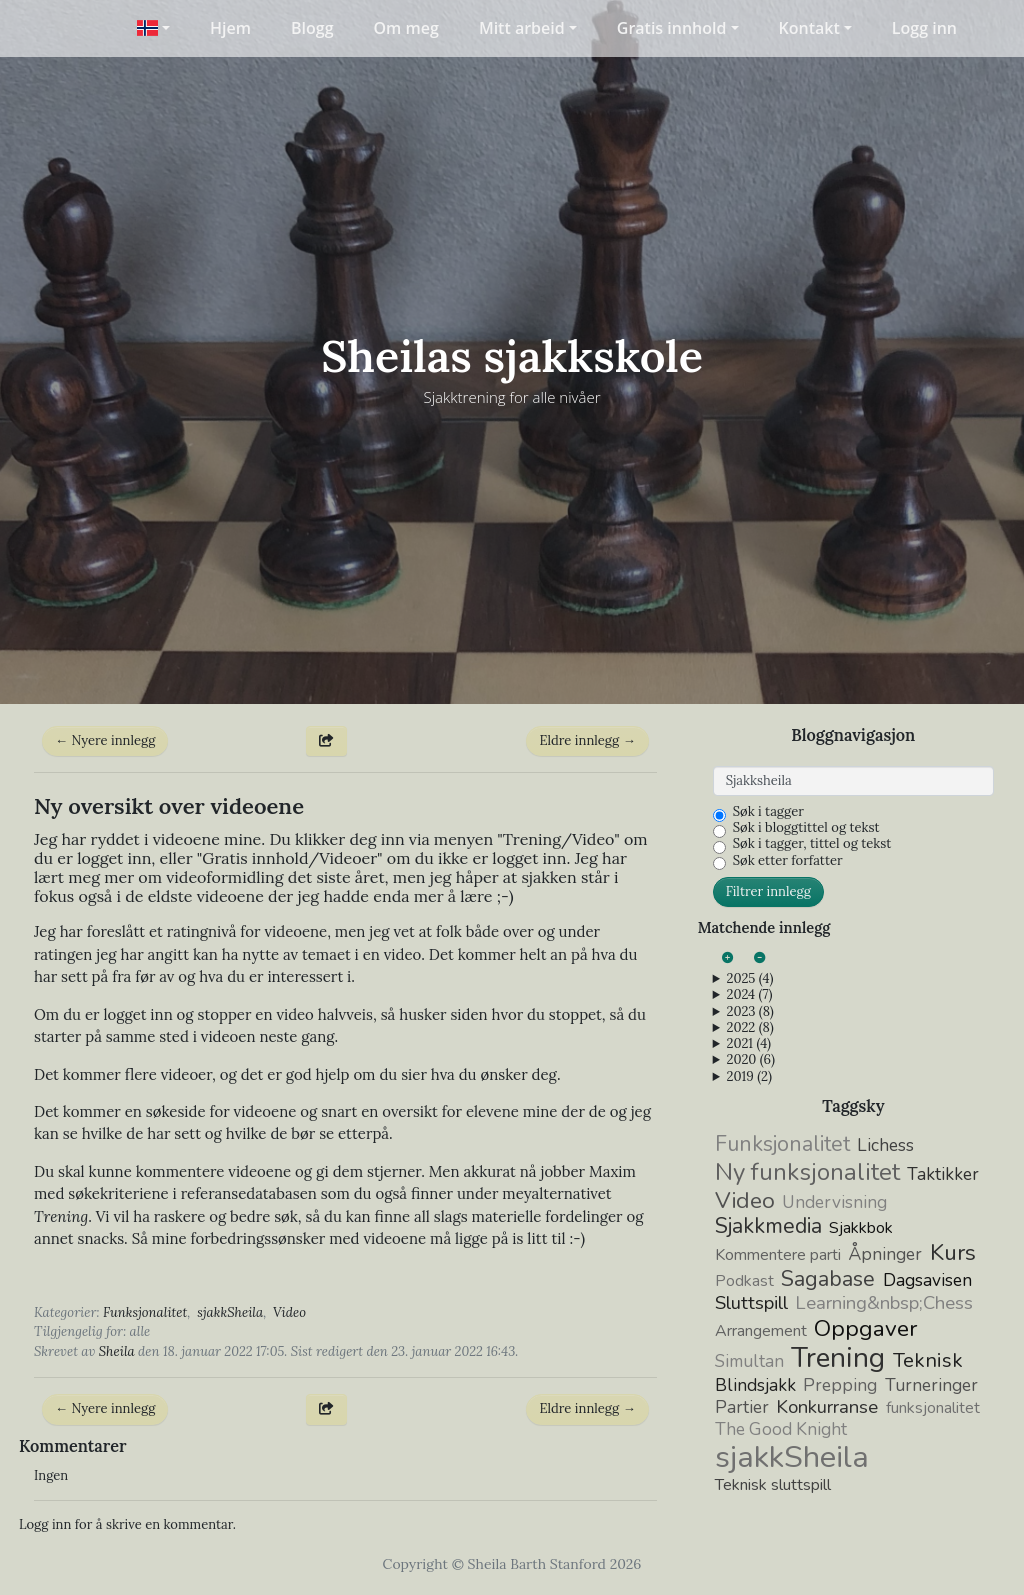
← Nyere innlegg (105, 740)
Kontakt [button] (809, 28)
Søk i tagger (768, 812)
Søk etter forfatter (788, 861)
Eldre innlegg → (587, 740)
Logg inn (924, 28)
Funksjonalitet (145, 1312)
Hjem (230, 28)
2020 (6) (750, 1060)
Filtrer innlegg (768, 891)
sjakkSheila (230, 1312)
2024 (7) (749, 995)
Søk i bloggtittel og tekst (806, 828)
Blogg (312, 28)
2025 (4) (749, 979)
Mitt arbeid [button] (522, 28)
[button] (153, 28)
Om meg (406, 28)
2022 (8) (749, 1028)
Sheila (117, 1351)
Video (289, 1312)
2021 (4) (748, 1044)
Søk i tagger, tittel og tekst (812, 844)
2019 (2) (749, 1077)
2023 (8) (749, 1012)
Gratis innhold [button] (672, 28)
